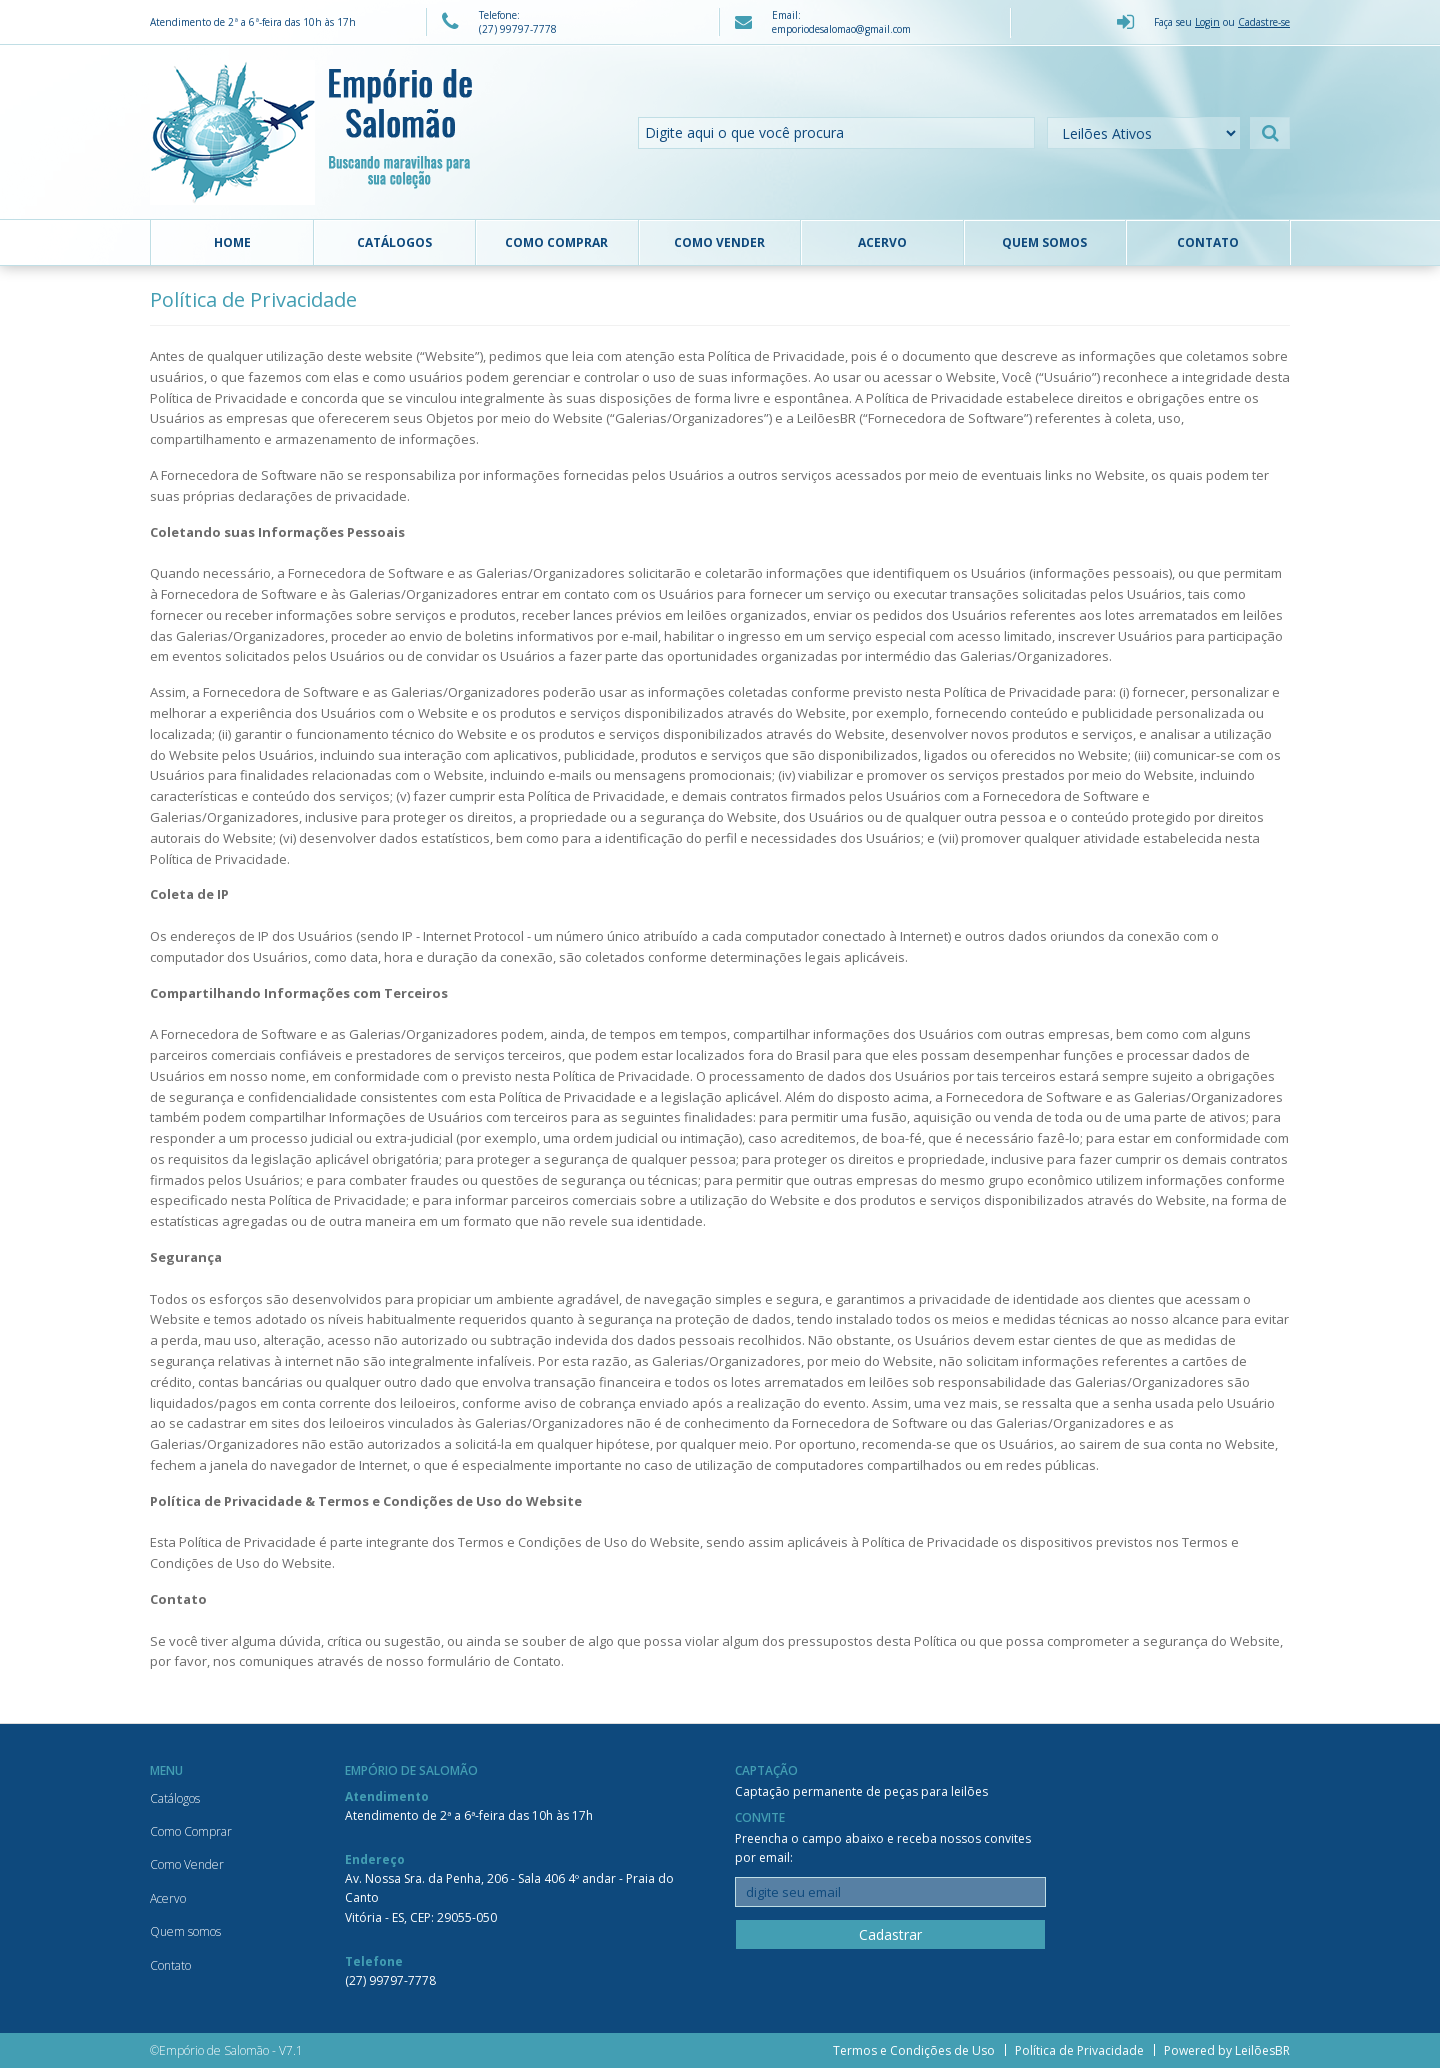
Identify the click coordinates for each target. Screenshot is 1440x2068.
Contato (1208, 242)
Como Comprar (556, 242)
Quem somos (1044, 242)
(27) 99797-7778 (390, 1980)
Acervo (882, 242)
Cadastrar (890, 1934)
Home (232, 242)
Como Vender (719, 242)
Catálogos (394, 242)
